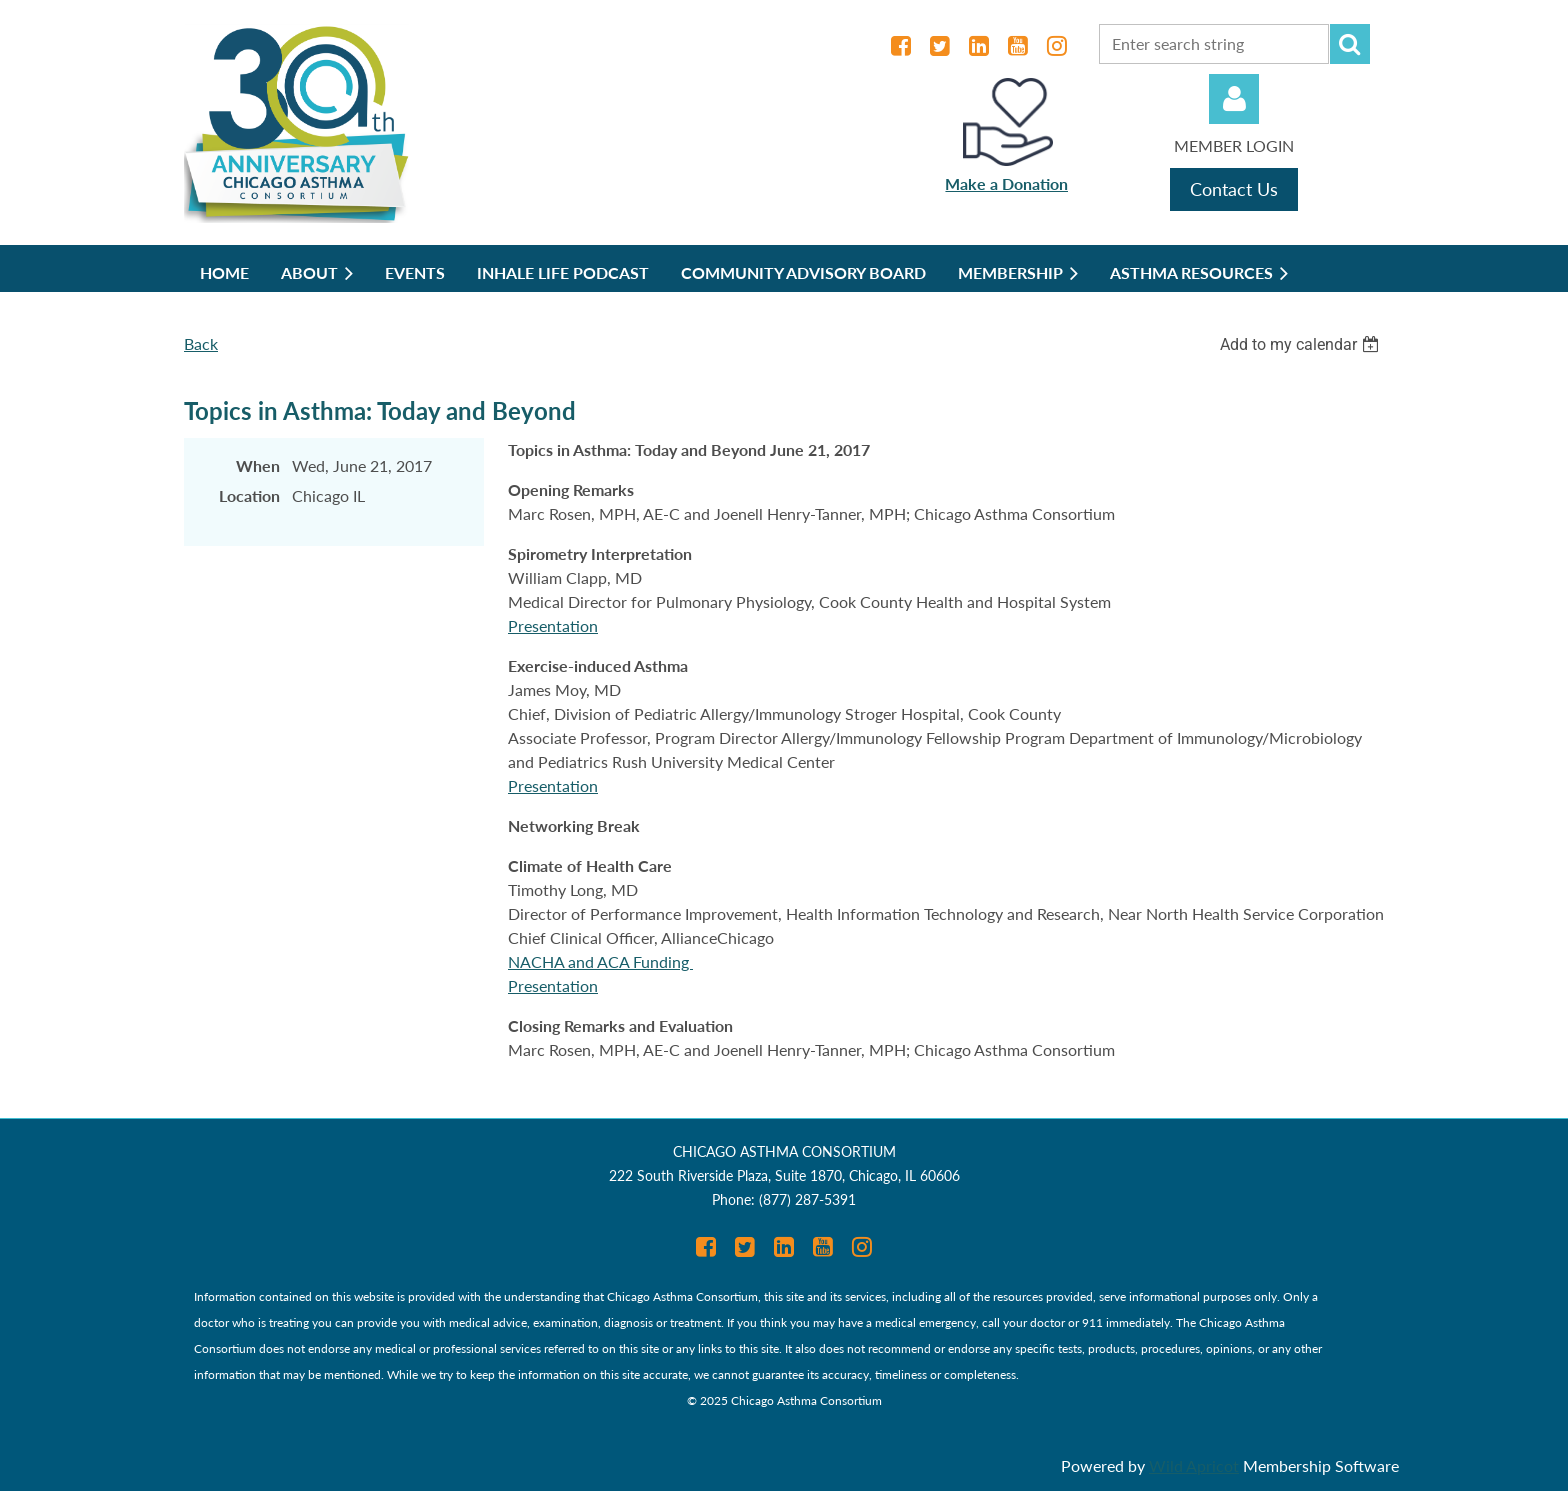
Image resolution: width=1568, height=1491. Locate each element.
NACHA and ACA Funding (600, 961)
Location (249, 495)
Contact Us (1234, 189)
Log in (1234, 99)
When (258, 465)
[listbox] (1302, 344)
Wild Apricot (1194, 1465)
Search (1350, 44)
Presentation (553, 625)
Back (201, 343)
